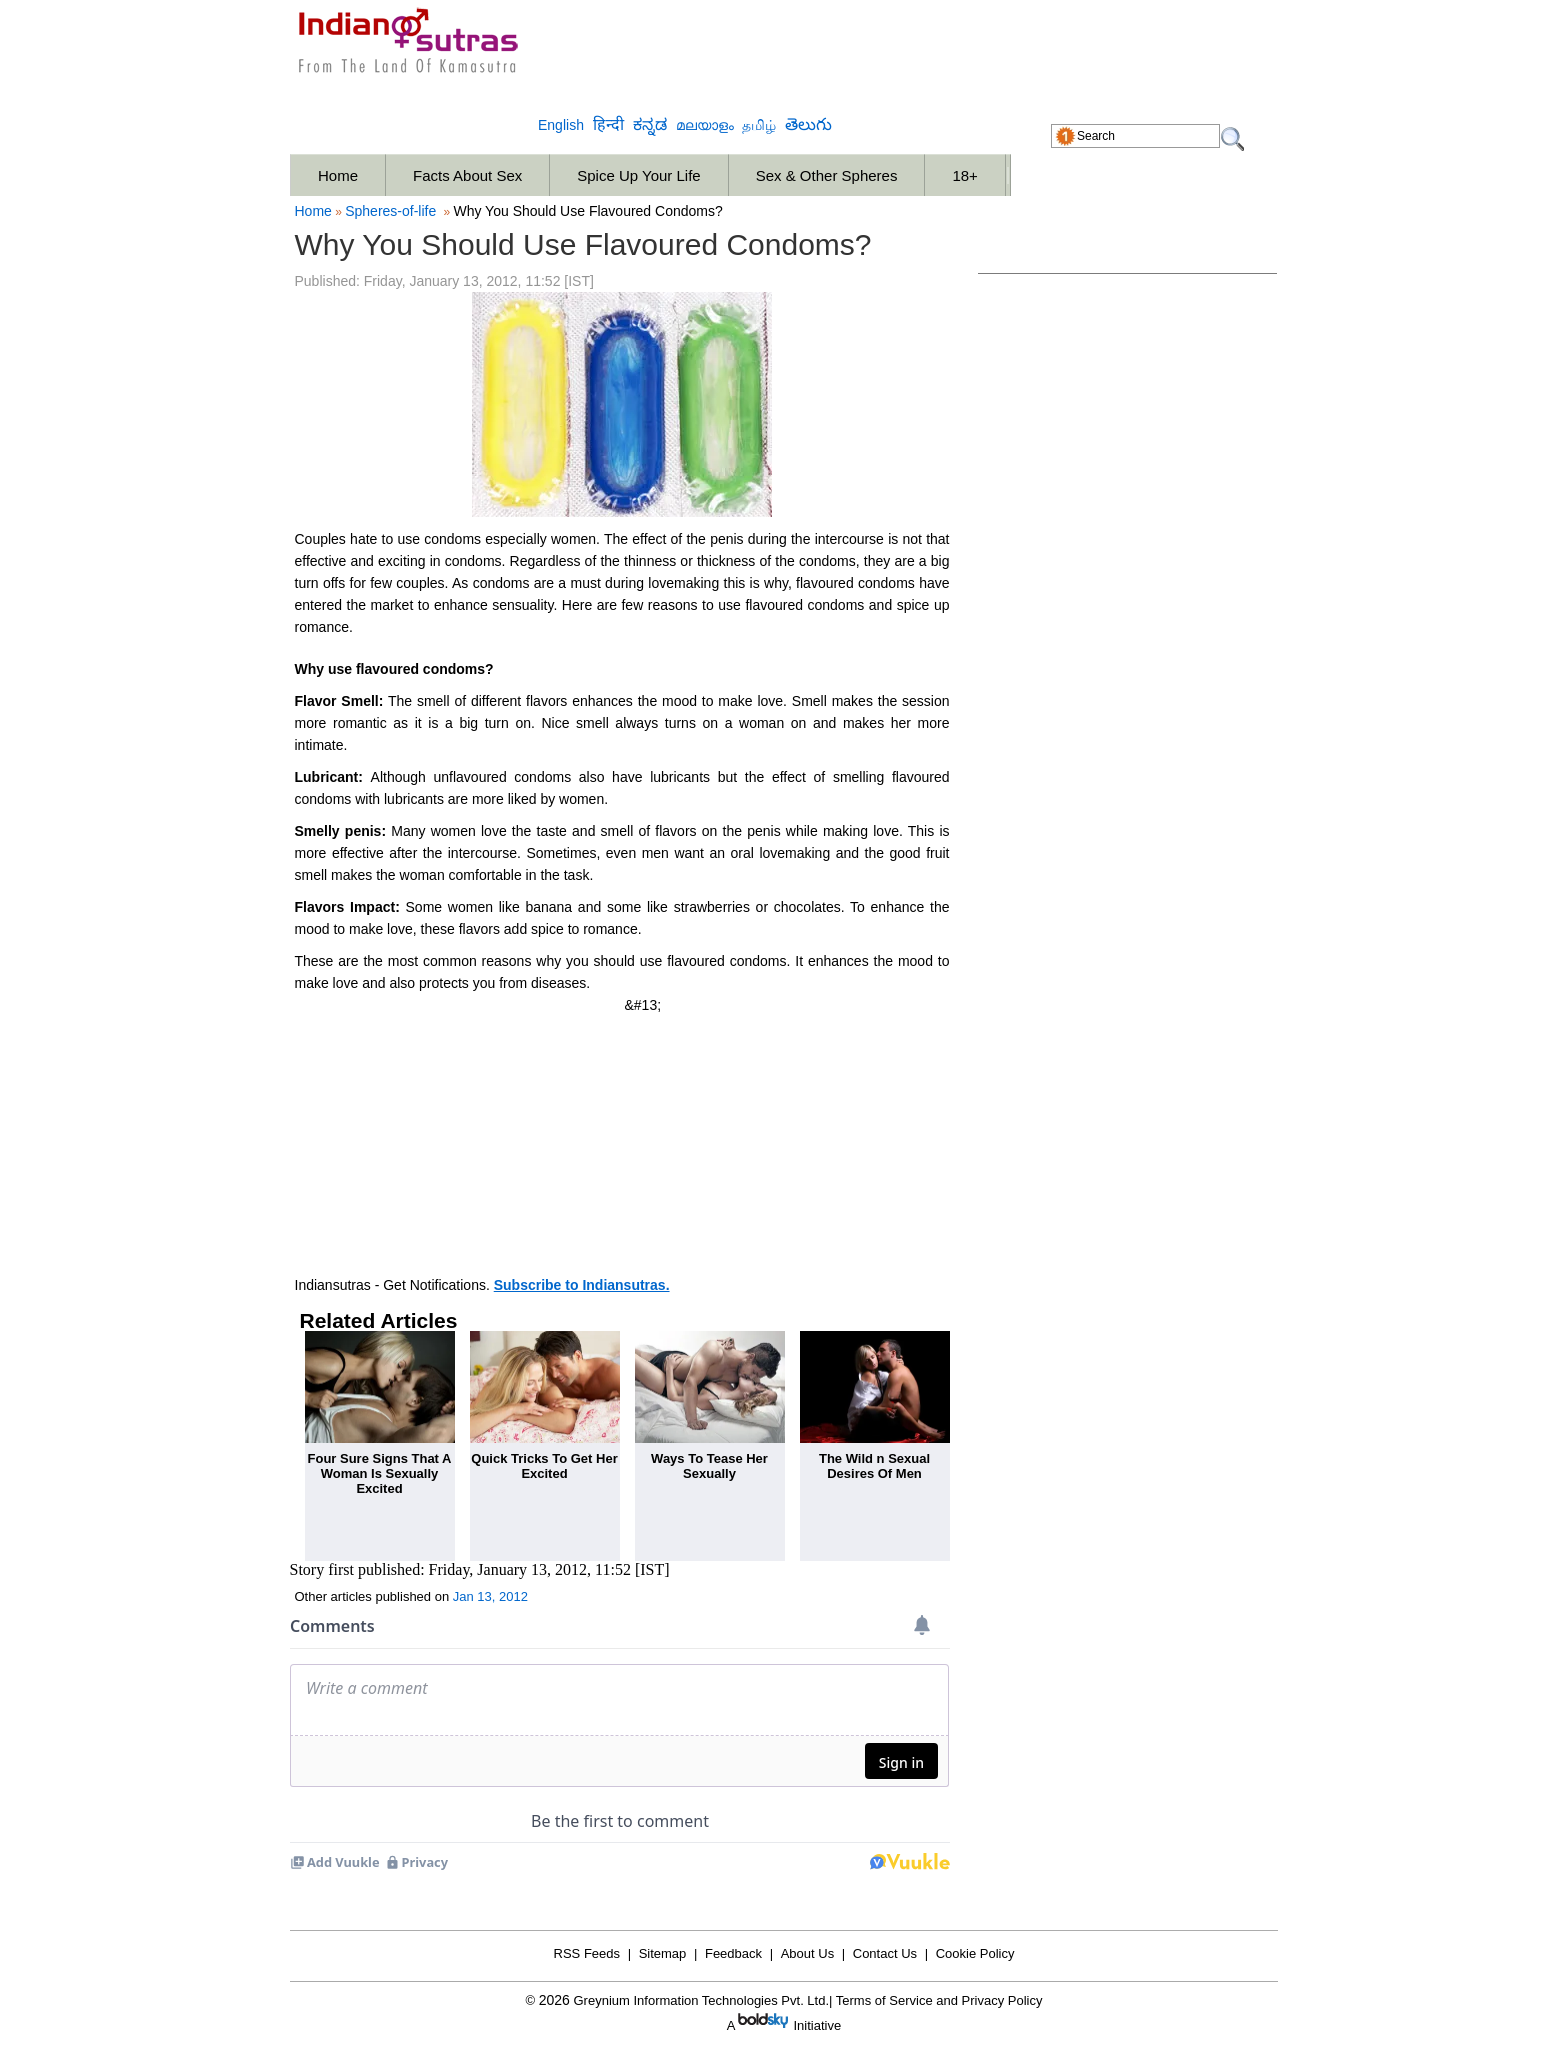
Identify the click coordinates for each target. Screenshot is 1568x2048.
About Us (807, 1953)
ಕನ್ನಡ (650, 124)
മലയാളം (705, 125)
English (561, 125)
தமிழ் (759, 125)
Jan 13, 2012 (490, 1596)
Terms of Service (884, 2000)
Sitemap (663, 1953)
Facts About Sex (467, 175)
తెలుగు (808, 124)
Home (338, 175)
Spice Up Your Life (638, 175)
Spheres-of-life (390, 211)
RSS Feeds (587, 1953)
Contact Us (885, 1953)
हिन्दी (608, 124)
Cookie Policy (975, 1953)
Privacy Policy (1002, 2000)
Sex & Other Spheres (827, 175)
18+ (964, 175)
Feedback (733, 1953)
